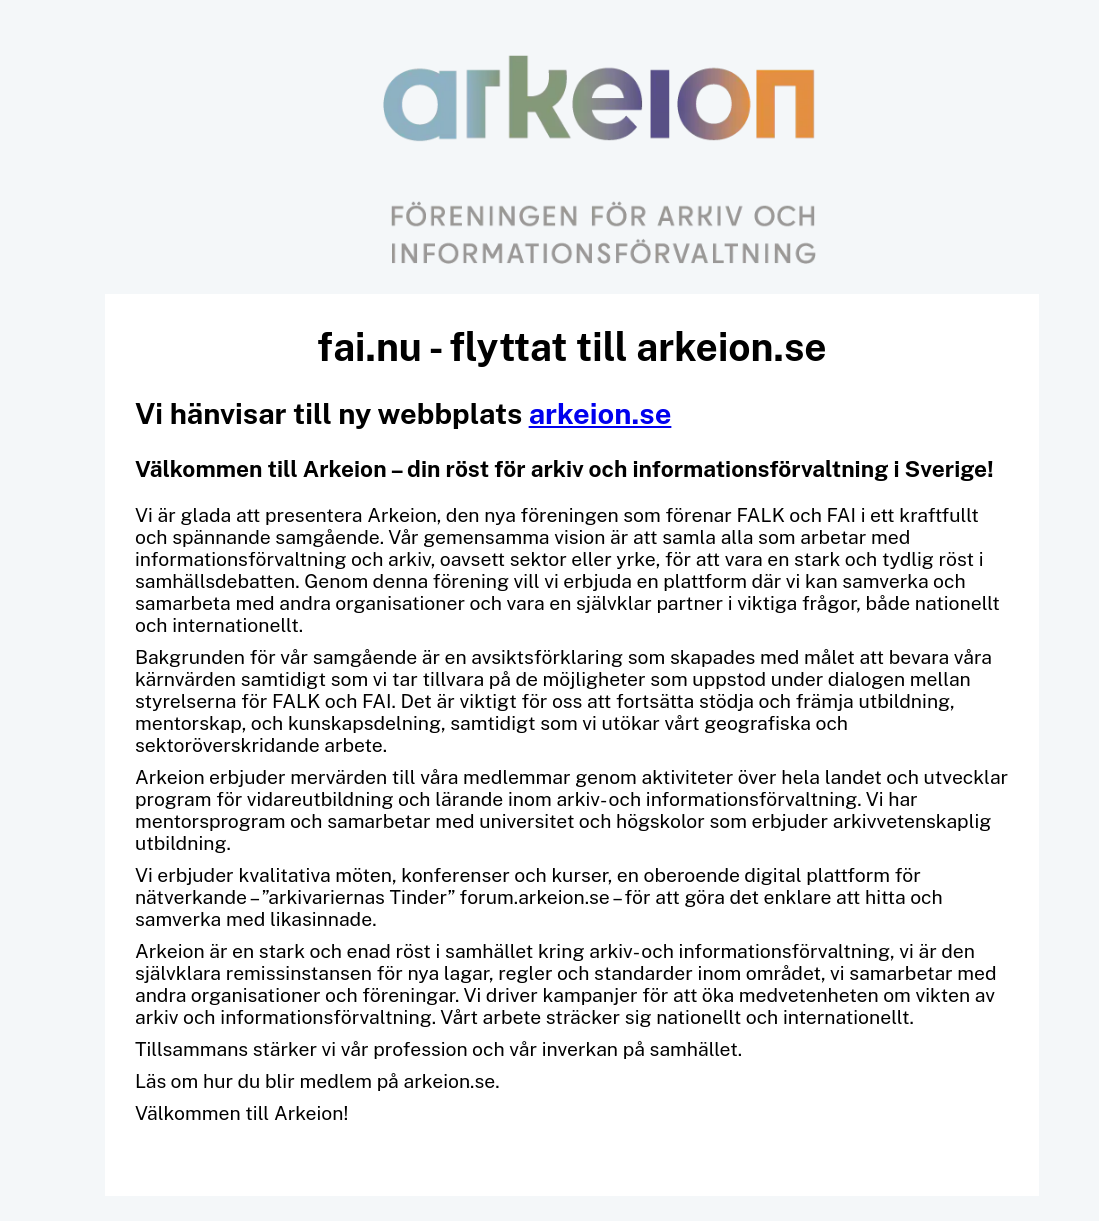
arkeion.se (600, 413)
